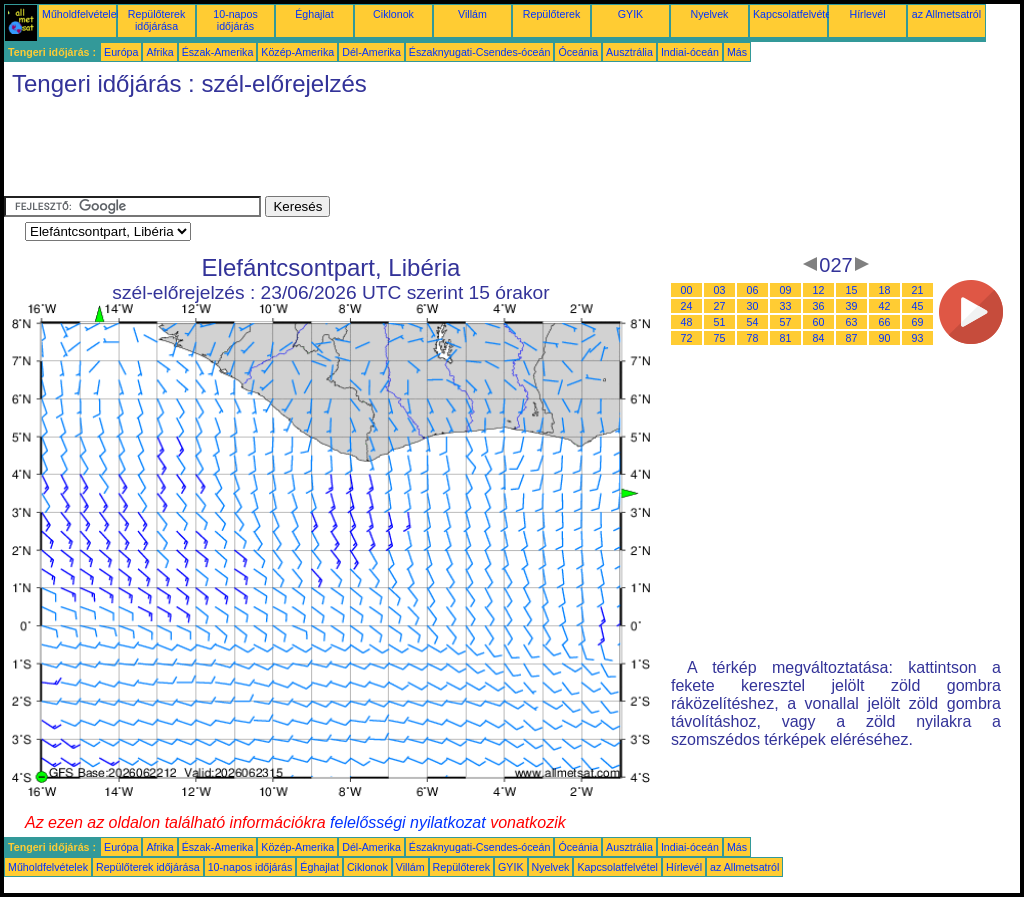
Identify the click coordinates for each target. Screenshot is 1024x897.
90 (885, 338)
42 (885, 306)
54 (753, 322)
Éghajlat (314, 14)
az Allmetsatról (946, 14)
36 (819, 306)
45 (918, 306)
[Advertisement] (368, 151)
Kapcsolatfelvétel (793, 14)
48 (687, 322)
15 (852, 290)
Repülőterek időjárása (156, 20)
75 (720, 338)
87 (852, 338)
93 (918, 338)
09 (786, 290)
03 (720, 290)
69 (918, 322)
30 (753, 306)
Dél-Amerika (371, 52)
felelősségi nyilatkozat (408, 822)
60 (819, 322)
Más (737, 52)
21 (918, 290)
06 (753, 290)
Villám (472, 14)
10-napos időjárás (235, 20)
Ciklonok (393, 14)
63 (852, 322)
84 (819, 338)
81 (786, 338)
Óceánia (578, 52)
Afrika (159, 52)
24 (687, 306)
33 (786, 306)
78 (753, 338)
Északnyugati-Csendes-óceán (480, 52)
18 (885, 290)
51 (720, 322)
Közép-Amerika (297, 52)
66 (885, 322)
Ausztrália (629, 52)
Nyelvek (710, 14)
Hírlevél (867, 14)
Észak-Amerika (218, 52)
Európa (121, 52)
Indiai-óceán (690, 52)
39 (852, 306)
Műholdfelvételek (82, 14)
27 (720, 306)
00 (687, 290)
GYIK (630, 14)
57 (786, 322)
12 (819, 290)
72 (687, 338)
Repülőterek (551, 14)
